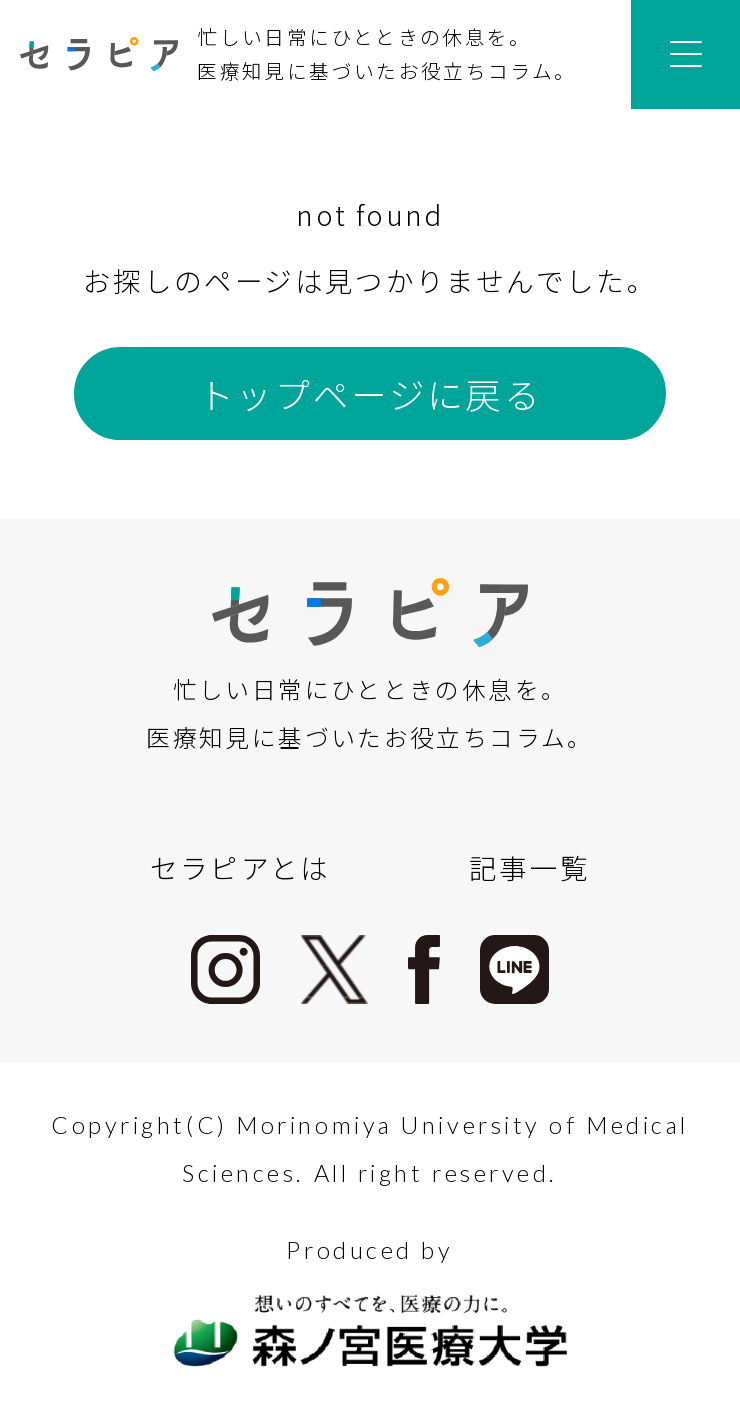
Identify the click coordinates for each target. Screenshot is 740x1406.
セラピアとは (240, 867)
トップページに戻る (370, 393)
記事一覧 (529, 867)
